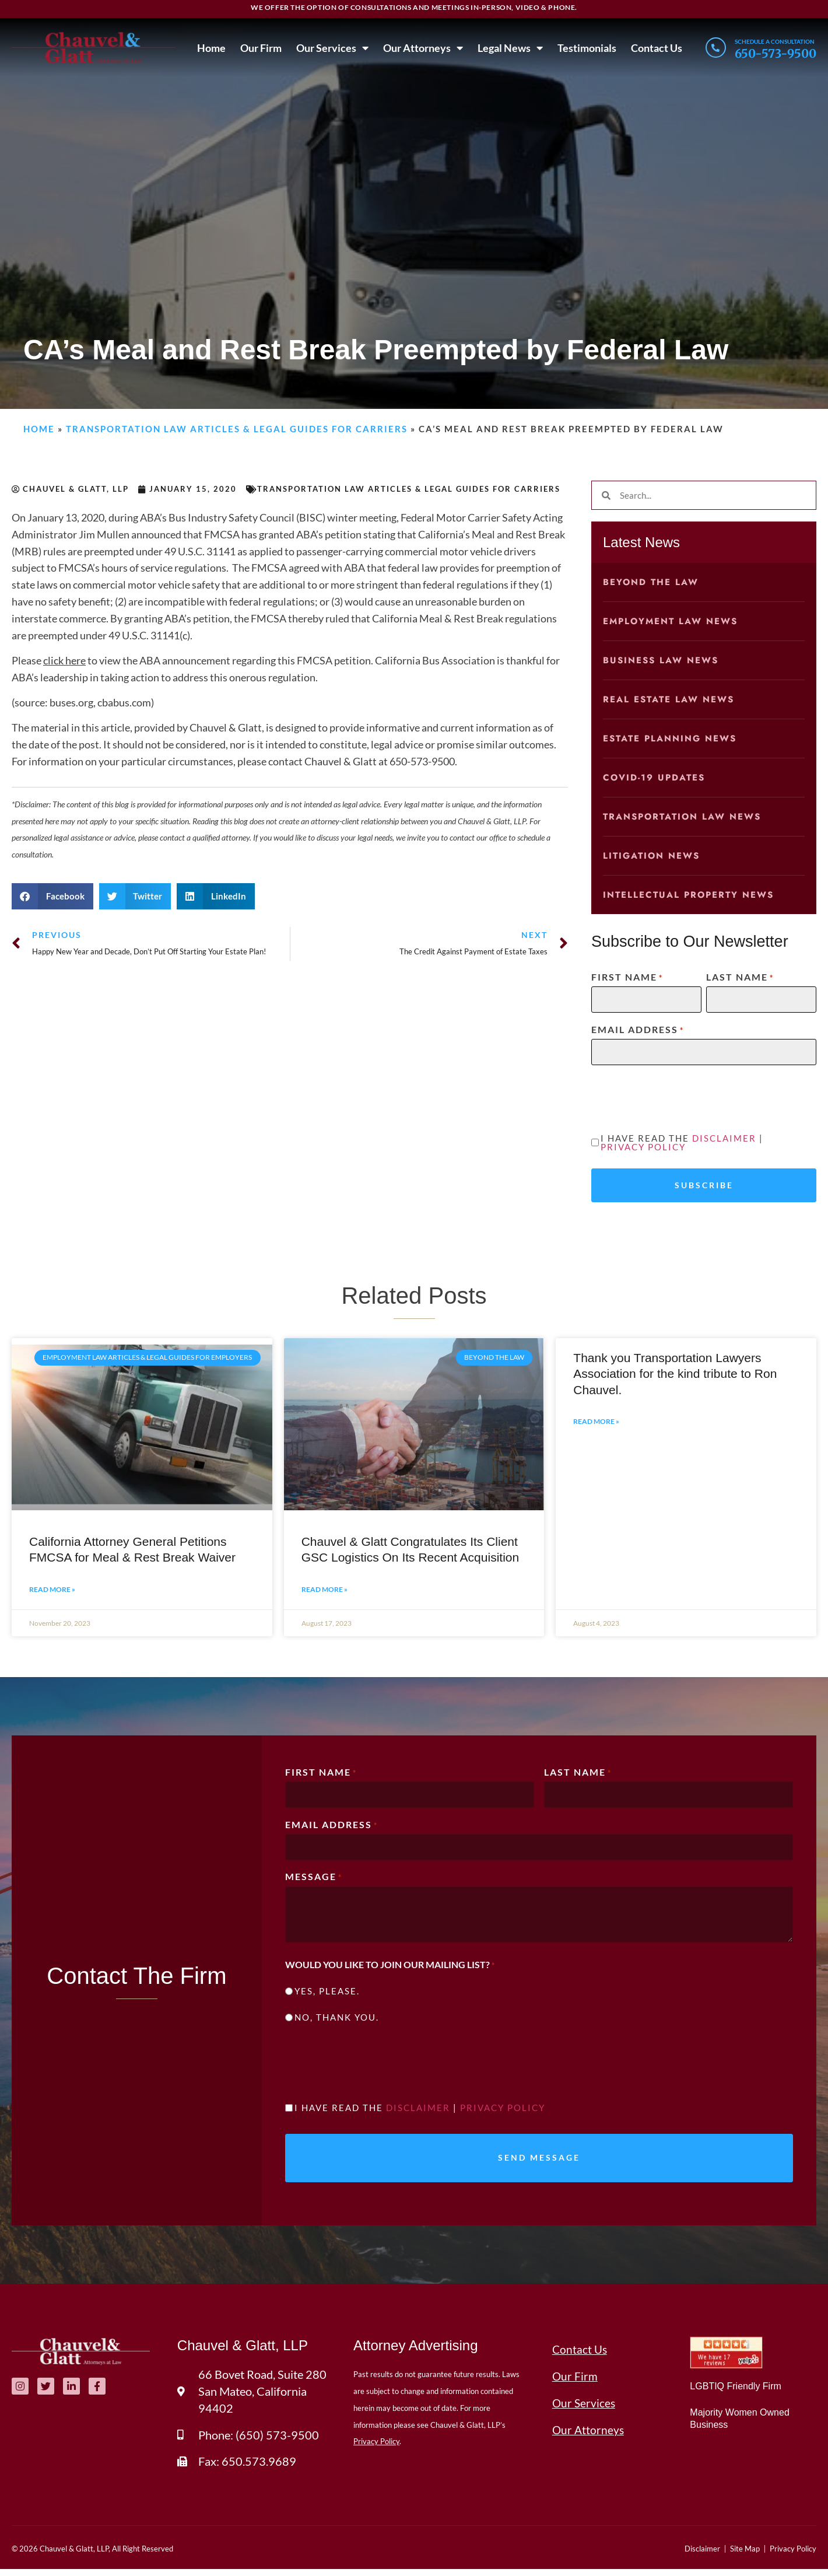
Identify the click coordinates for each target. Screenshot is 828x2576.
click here (64, 660)
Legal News (508, 48)
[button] (52, 896)
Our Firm (259, 47)
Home (209, 47)
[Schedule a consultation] (715, 48)
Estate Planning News (669, 738)
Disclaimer (724, 1138)
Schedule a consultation (775, 41)
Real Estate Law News (668, 699)
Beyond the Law (651, 582)
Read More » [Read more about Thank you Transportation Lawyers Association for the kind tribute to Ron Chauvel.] (596, 1423)
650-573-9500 (775, 53)
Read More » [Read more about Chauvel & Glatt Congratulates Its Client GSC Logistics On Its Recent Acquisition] (324, 1590)
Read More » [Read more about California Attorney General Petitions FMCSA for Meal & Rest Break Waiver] (52, 1590)
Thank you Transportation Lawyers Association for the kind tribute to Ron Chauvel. (675, 1375)
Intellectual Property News (688, 894)
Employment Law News (670, 621)
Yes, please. (327, 1993)
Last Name (740, 977)
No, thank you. (336, 2019)
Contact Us (654, 47)
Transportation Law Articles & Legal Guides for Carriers (237, 429)
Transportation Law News (682, 816)
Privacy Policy (643, 1147)
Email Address (637, 1029)
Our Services (330, 48)
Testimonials (585, 47)
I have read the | (682, 1143)
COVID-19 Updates (654, 777)
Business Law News (660, 660)
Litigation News (651, 855)
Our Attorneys (421, 48)
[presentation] (680, 1097)
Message (313, 1879)
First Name (627, 977)
